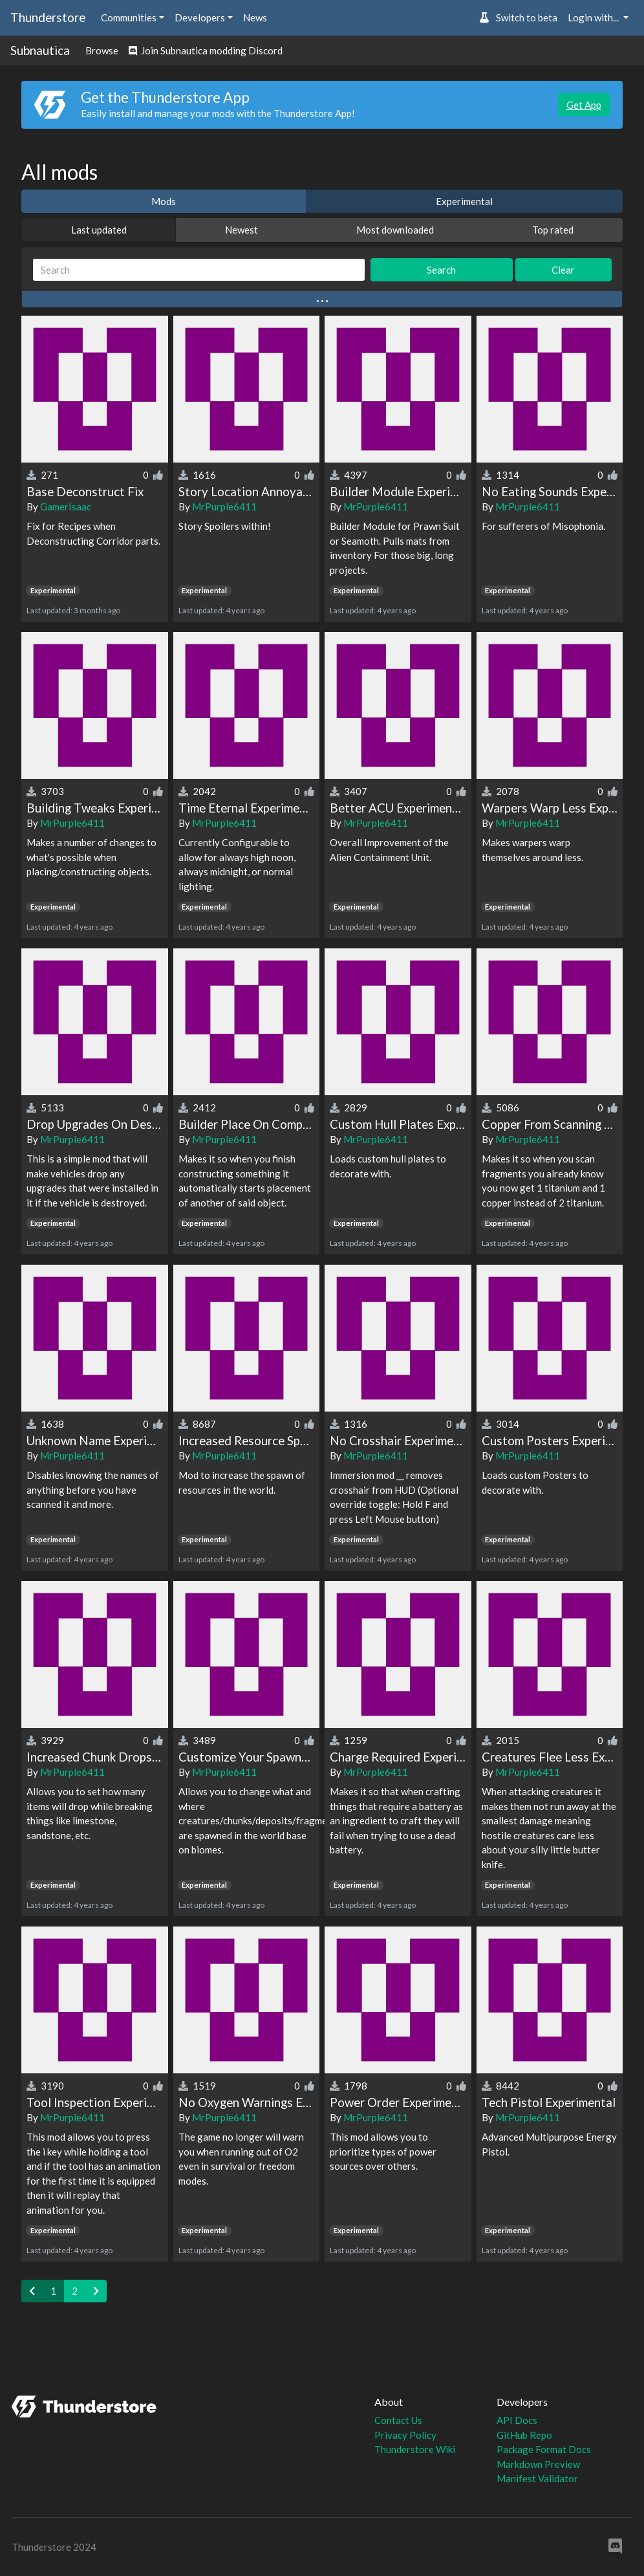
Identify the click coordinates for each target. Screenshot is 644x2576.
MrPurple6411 (224, 506)
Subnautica (40, 50)
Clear (563, 270)
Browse (101, 50)
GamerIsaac (65, 506)
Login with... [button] (594, 17)
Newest (241, 229)
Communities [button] (128, 17)
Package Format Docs (544, 2449)
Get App (583, 105)
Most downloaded (395, 229)
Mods (163, 201)
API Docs (517, 2420)
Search (441, 270)
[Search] (198, 270)
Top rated (553, 229)
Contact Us (398, 2420)
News (255, 17)
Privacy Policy (405, 2435)
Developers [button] (200, 17)
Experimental (464, 201)
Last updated (99, 229)
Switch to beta (518, 17)
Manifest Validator (537, 2478)
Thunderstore (47, 17)
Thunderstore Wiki (414, 2449)
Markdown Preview (538, 2464)
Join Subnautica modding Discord (206, 50)
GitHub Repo (524, 2435)
